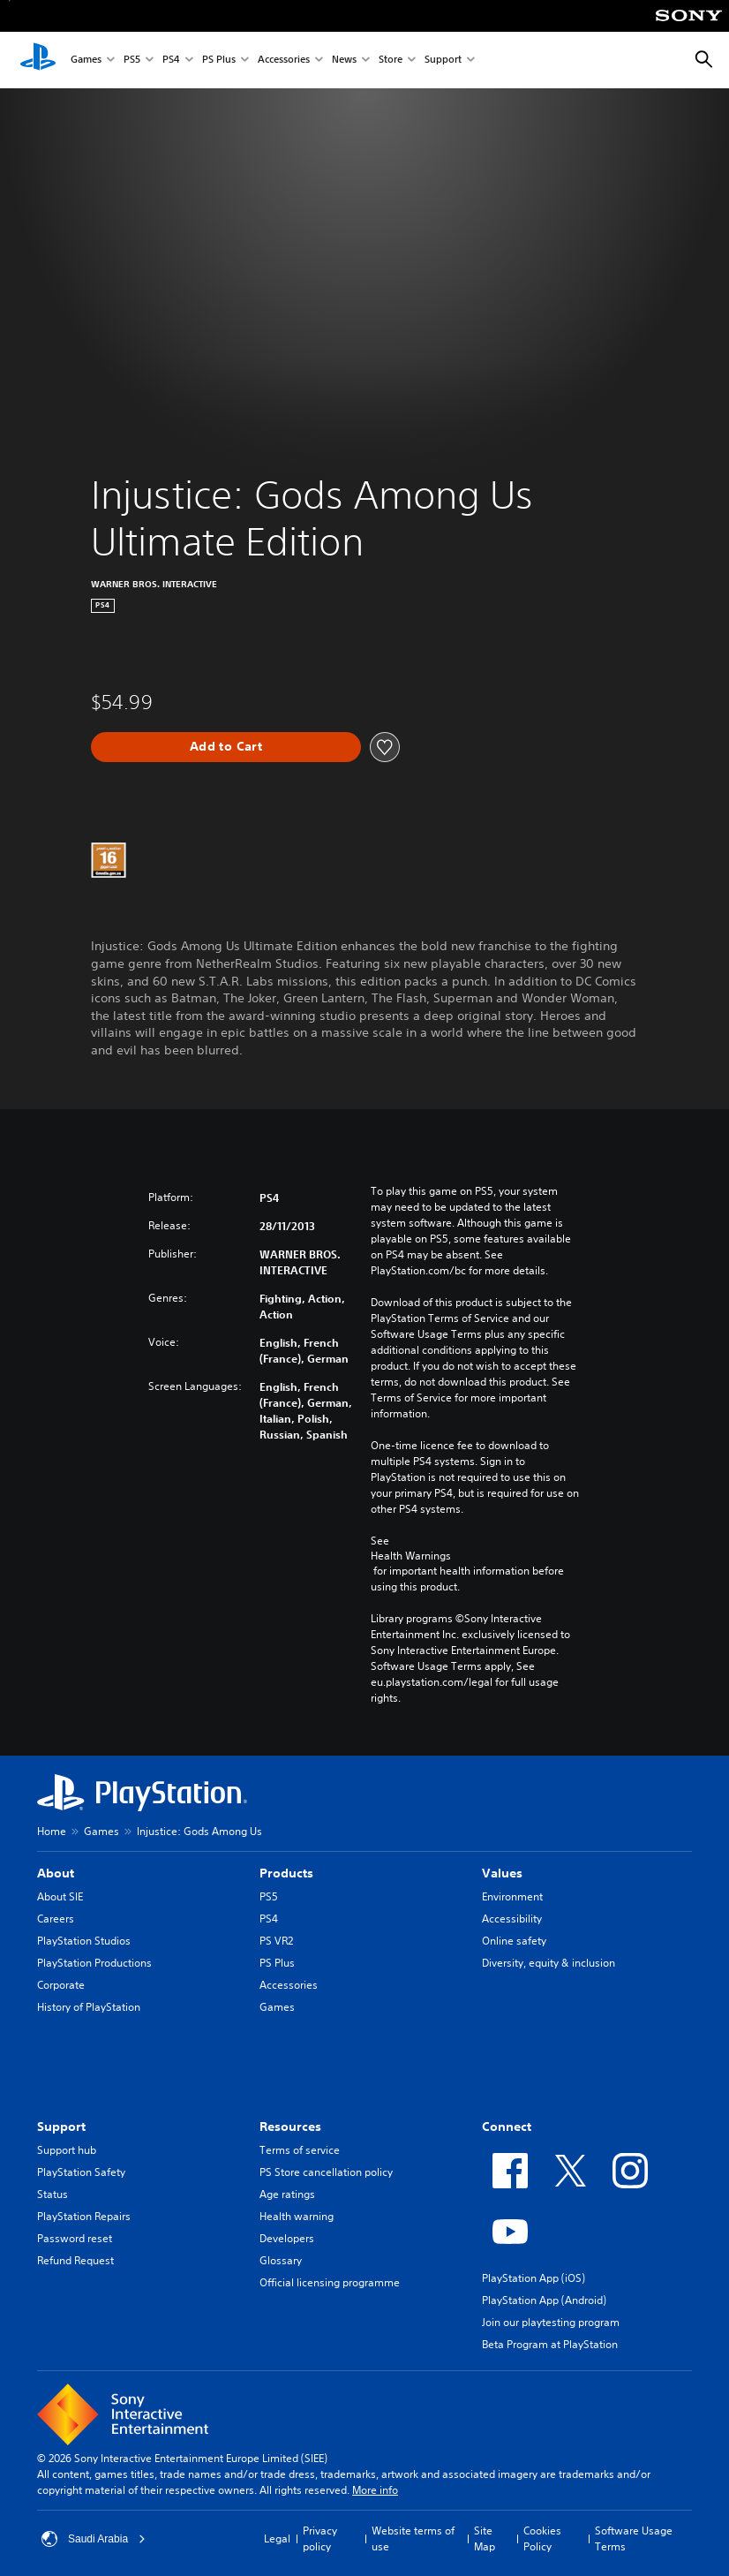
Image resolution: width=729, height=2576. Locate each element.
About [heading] (55, 1873)
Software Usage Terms (634, 2538)
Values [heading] (502, 1873)
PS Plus (219, 60)
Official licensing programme (329, 2282)
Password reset (74, 2238)
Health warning (296, 2216)
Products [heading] (286, 1873)
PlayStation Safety (81, 2171)
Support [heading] (61, 2126)
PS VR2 (276, 1940)
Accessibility (512, 1918)
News (344, 60)
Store (390, 60)
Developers (286, 2238)
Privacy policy (320, 2538)
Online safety (514, 1940)
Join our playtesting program (551, 2322)
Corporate (61, 1984)
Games (86, 60)
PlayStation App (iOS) (533, 2277)
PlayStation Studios (84, 1940)
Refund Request (75, 2260)
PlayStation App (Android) (544, 2300)
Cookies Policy (542, 2538)
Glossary (280, 2260)
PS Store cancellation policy (326, 2171)
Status (52, 2194)
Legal (277, 2538)
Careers (55, 1918)
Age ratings (287, 2194)
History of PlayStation (88, 2006)
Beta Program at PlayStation (550, 2344)
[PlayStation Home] (38, 60)
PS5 (132, 60)
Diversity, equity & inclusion (548, 1962)
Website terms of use (413, 2538)
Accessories (284, 60)
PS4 (171, 60)
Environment (512, 1896)
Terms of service (299, 2149)
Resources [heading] (290, 2126)
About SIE (60, 1896)
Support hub (66, 2149)
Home (51, 1831)
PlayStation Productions (94, 1962)
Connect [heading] (506, 2126)
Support (443, 60)
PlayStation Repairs (84, 2216)
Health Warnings (411, 1556)
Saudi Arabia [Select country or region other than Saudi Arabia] (93, 2539)
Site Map (484, 2538)
